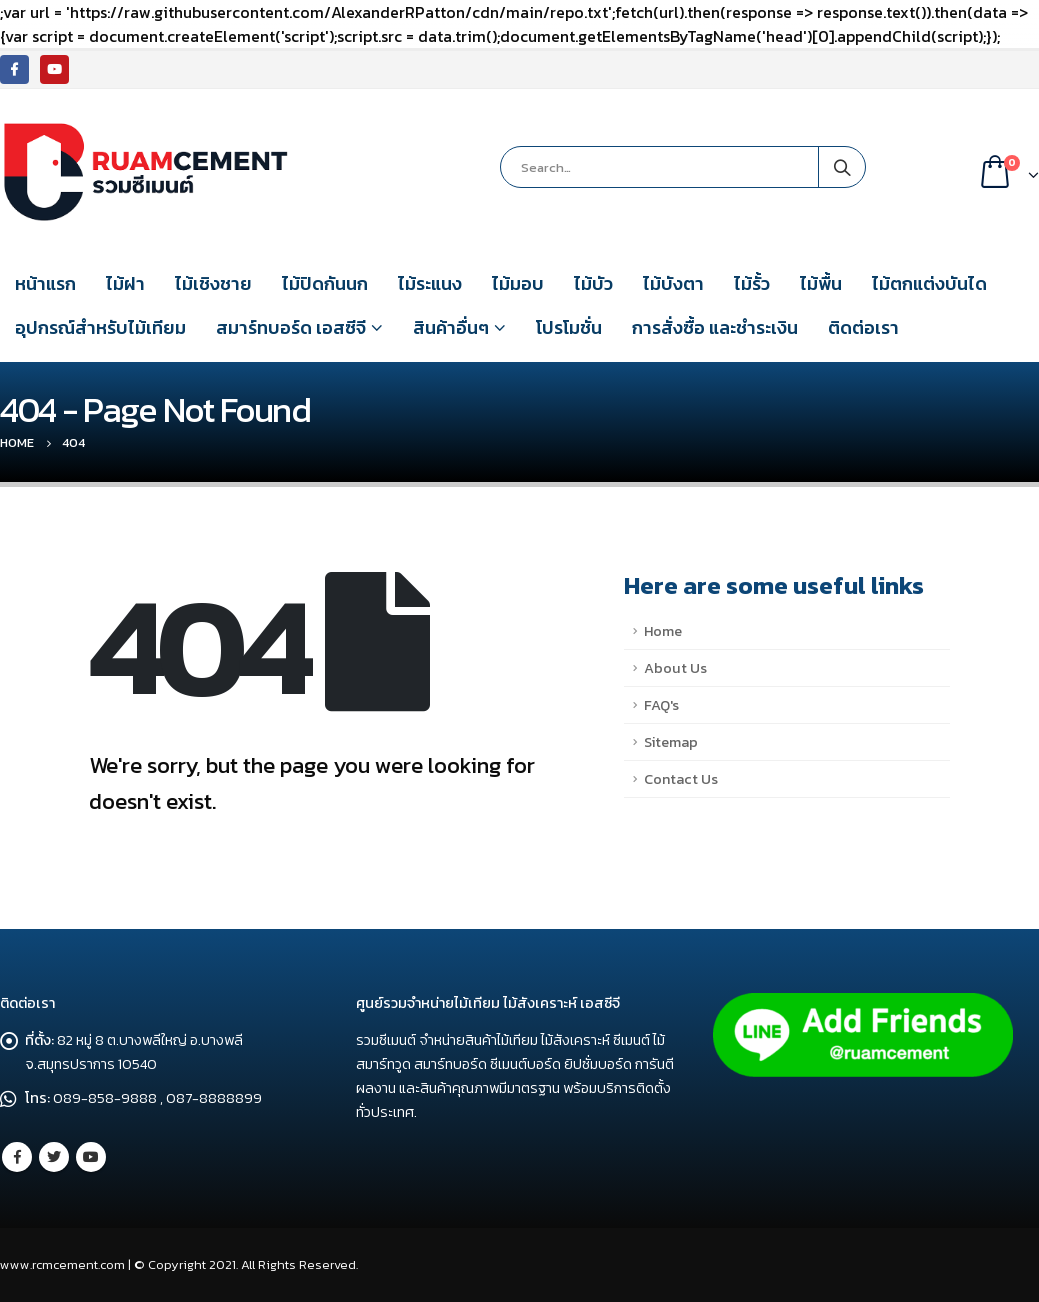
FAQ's (661, 705)
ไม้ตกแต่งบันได (929, 283)
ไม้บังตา (673, 283)
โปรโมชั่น (569, 327)
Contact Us (681, 779)
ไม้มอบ (518, 283)
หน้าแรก (45, 283)
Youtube (91, 1157)
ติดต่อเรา (863, 327)
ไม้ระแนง (430, 283)
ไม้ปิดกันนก (325, 283)
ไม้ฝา (125, 283)
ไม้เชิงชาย (213, 283)
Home (663, 631)
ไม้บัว (593, 283)
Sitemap (671, 742)
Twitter (54, 1157)
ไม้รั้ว (752, 283)
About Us (675, 668)
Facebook (17, 1157)
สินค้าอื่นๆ (451, 327)
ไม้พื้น (821, 283)
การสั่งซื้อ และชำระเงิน (715, 327)
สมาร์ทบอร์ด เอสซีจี (291, 327)
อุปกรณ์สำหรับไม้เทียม (100, 327)
